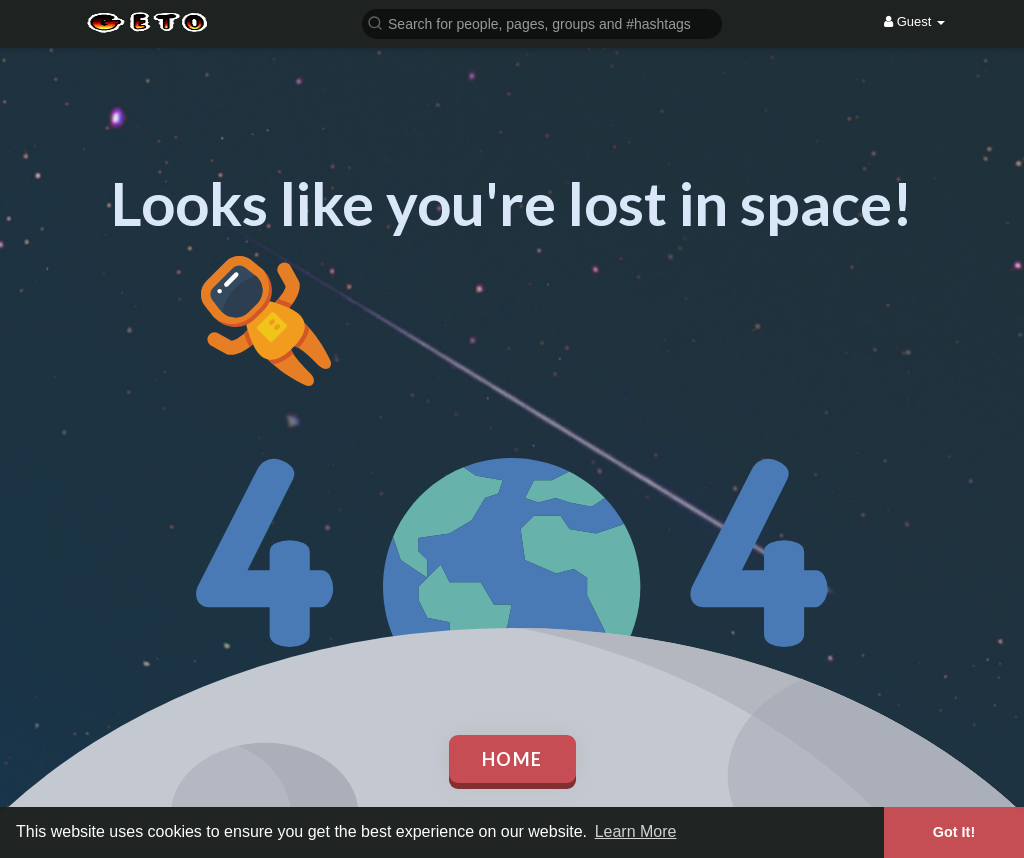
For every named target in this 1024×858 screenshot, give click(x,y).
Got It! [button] (954, 832)
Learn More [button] (636, 831)
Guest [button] (914, 21)
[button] (542, 22)
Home (512, 759)
